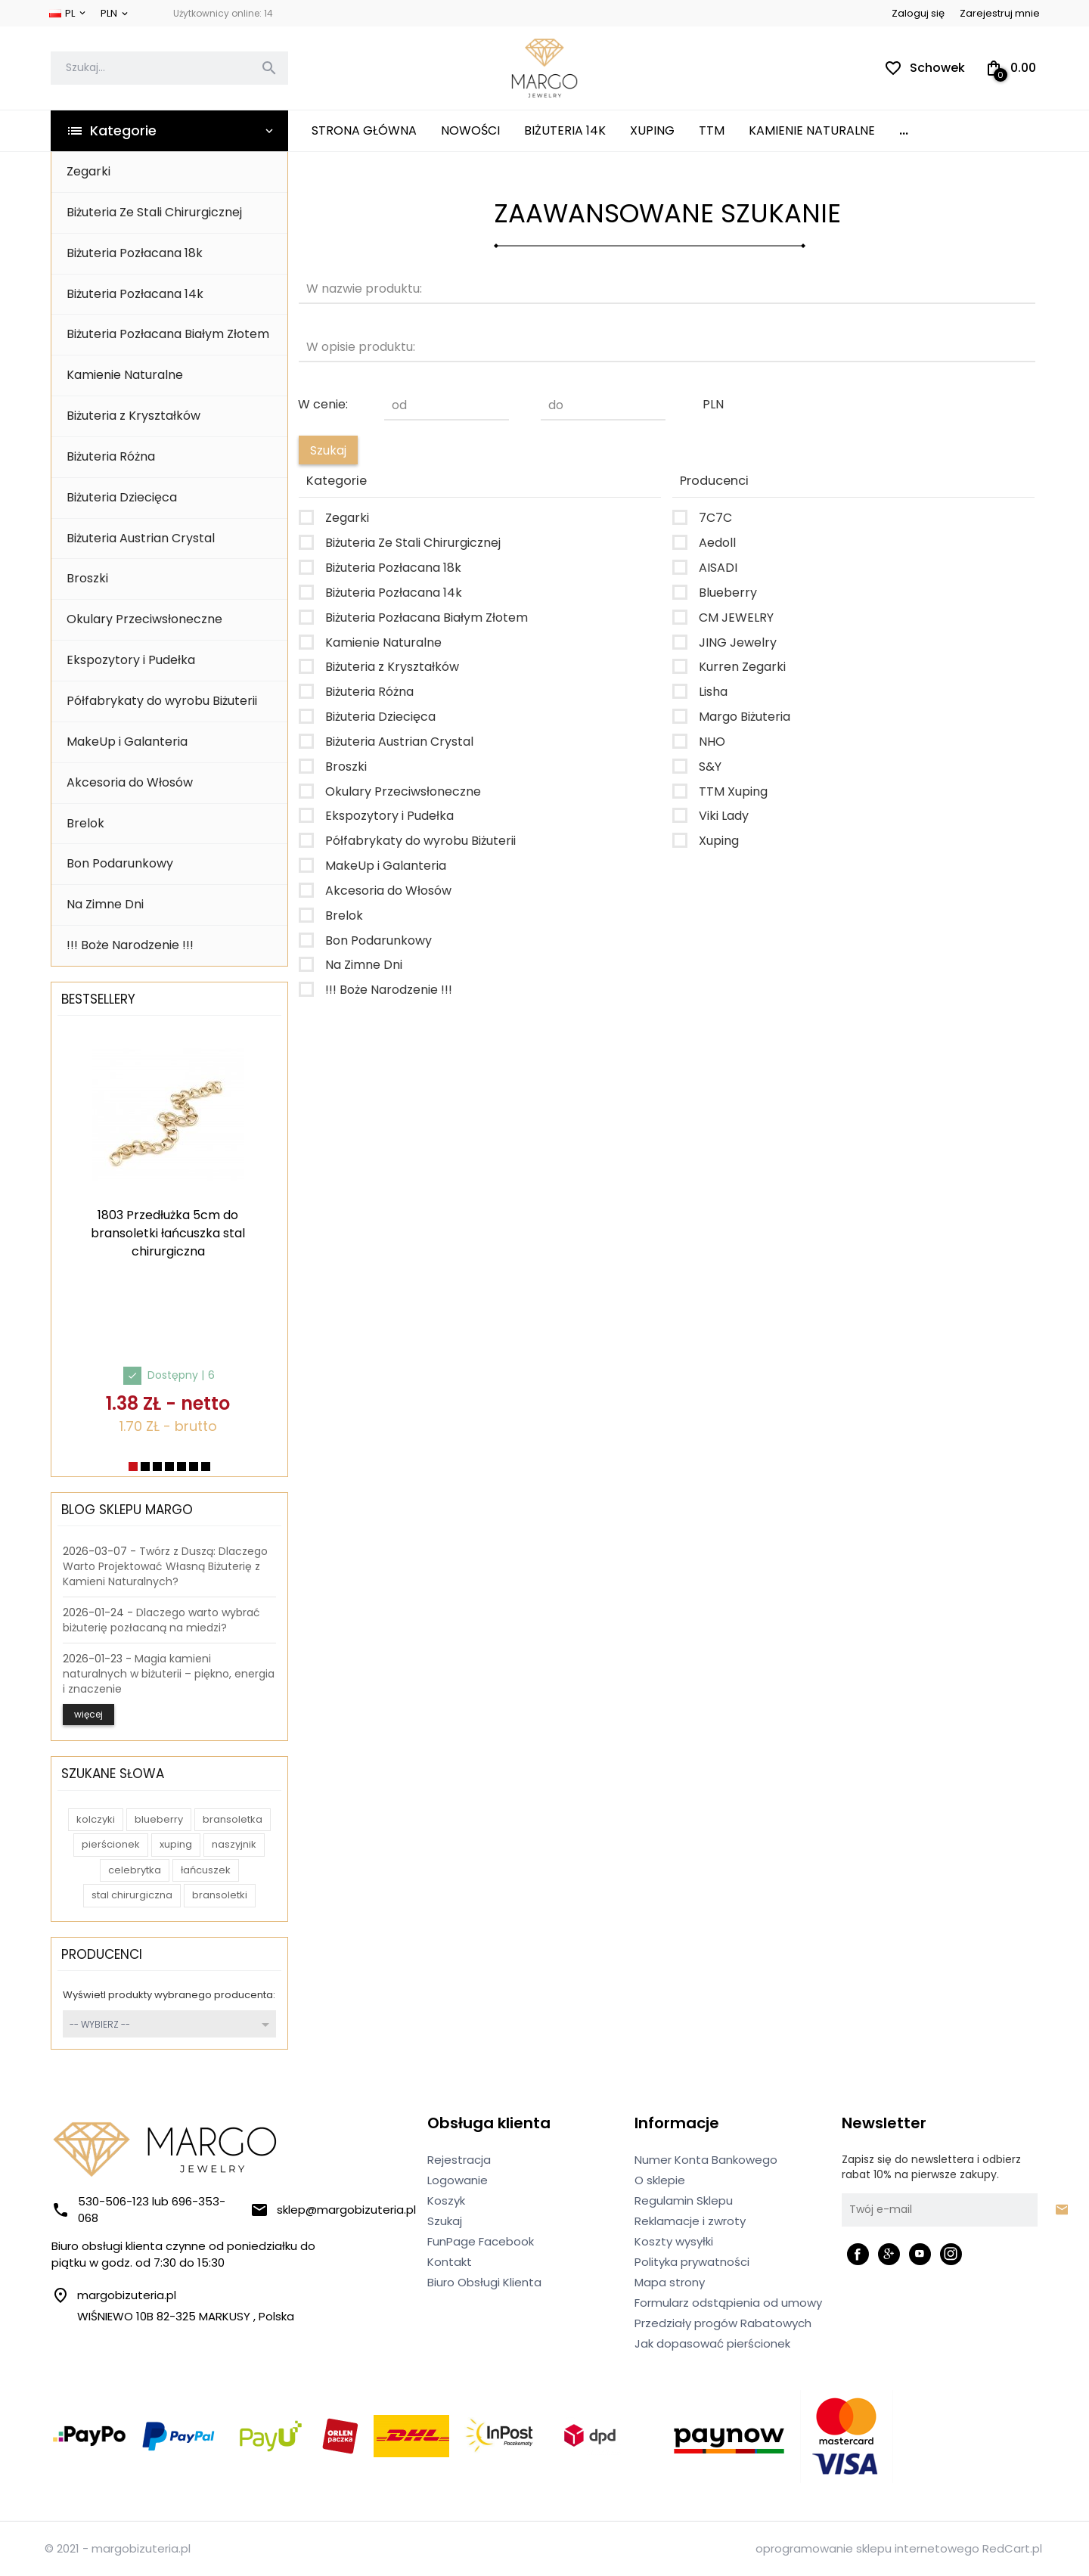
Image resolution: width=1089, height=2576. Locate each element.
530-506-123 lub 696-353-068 (138, 2209)
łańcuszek (206, 1870)
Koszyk (446, 2200)
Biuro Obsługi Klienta (484, 2282)
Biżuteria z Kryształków (133, 415)
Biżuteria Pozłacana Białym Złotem (168, 334)
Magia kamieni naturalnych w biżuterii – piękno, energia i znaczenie (169, 1673)
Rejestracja (459, 2160)
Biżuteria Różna (111, 456)
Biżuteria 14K (565, 130)
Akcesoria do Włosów (130, 782)
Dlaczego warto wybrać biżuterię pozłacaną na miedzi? (161, 1620)
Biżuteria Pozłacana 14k (135, 294)
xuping (176, 1844)
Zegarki (88, 171)
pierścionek (111, 1844)
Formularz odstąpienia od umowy (728, 2303)
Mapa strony (669, 2282)
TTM (711, 130)
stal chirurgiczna (132, 1895)
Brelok (85, 823)
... (903, 130)
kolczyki (95, 1819)
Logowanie (457, 2180)
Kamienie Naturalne (812, 130)
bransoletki (219, 1895)
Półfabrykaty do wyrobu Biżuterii (162, 700)
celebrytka (134, 1870)
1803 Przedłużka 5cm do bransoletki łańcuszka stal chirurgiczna (168, 1233)
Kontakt (449, 2262)
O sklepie (659, 2180)
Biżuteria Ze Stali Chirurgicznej (154, 212)
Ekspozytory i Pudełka (131, 660)
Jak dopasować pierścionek (712, 2343)
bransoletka (232, 1819)
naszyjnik (234, 1844)
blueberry (159, 1819)
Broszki (87, 578)
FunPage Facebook (480, 2241)
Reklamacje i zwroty (690, 2221)
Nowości (470, 130)
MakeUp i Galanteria (127, 741)
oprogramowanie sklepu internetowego (867, 2548)
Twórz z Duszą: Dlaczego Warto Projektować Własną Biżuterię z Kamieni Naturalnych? (165, 1566)
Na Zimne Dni (105, 904)
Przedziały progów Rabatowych (722, 2323)
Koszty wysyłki (673, 2241)
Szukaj (444, 2221)
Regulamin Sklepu (683, 2200)
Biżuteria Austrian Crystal (141, 538)
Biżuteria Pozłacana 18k (135, 253)
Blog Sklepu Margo (127, 1510)
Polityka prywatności (691, 2262)
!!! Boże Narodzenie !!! (130, 945)
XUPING (652, 130)
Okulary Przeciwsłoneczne (144, 619)
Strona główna (364, 130)
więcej (88, 1714)
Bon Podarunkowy (120, 863)
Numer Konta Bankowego (705, 2160)
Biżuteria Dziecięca (122, 497)
